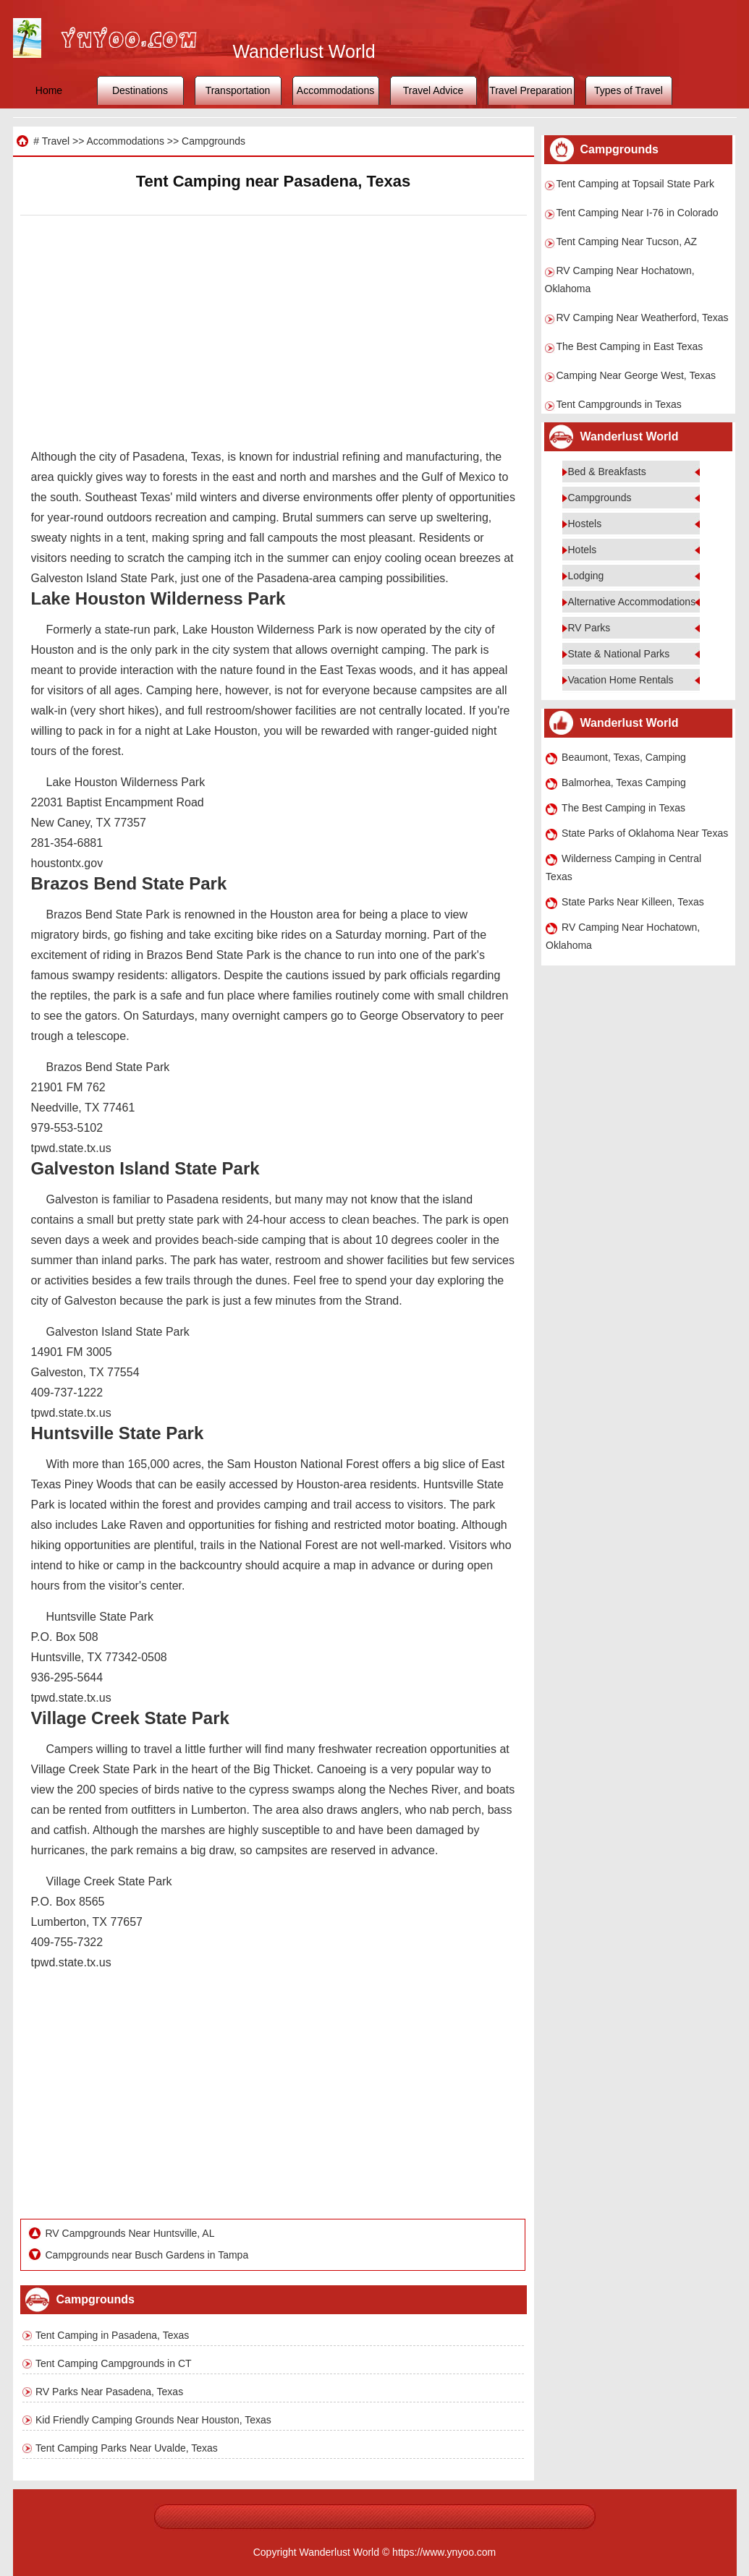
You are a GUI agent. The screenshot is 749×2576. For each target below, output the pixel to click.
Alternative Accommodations (632, 601)
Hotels (582, 549)
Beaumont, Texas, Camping (624, 757)
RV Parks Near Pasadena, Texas (109, 2391)
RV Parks (589, 628)
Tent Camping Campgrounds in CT (113, 2363)
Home (48, 90)
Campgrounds (213, 141)
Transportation (238, 90)
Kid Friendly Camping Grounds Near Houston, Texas (153, 2420)
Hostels (585, 523)
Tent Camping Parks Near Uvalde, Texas (126, 2448)
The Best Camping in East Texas (630, 346)
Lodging (586, 575)
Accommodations (335, 90)
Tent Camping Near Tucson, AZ (627, 241)
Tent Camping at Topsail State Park (635, 183)
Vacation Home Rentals (621, 680)
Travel (55, 141)
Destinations (140, 90)
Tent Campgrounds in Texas (619, 404)
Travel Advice (433, 90)
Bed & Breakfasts (607, 471)
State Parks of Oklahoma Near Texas (645, 833)
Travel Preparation (530, 90)
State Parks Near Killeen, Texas (633, 902)
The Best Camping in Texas (623, 808)
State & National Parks (619, 654)
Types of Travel (628, 90)
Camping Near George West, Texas (636, 375)
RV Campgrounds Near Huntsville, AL (130, 2233)
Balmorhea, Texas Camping (624, 782)
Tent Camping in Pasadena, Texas (112, 2335)
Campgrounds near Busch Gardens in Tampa (147, 2255)
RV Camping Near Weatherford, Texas (643, 317)
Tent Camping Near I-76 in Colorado (638, 212)
